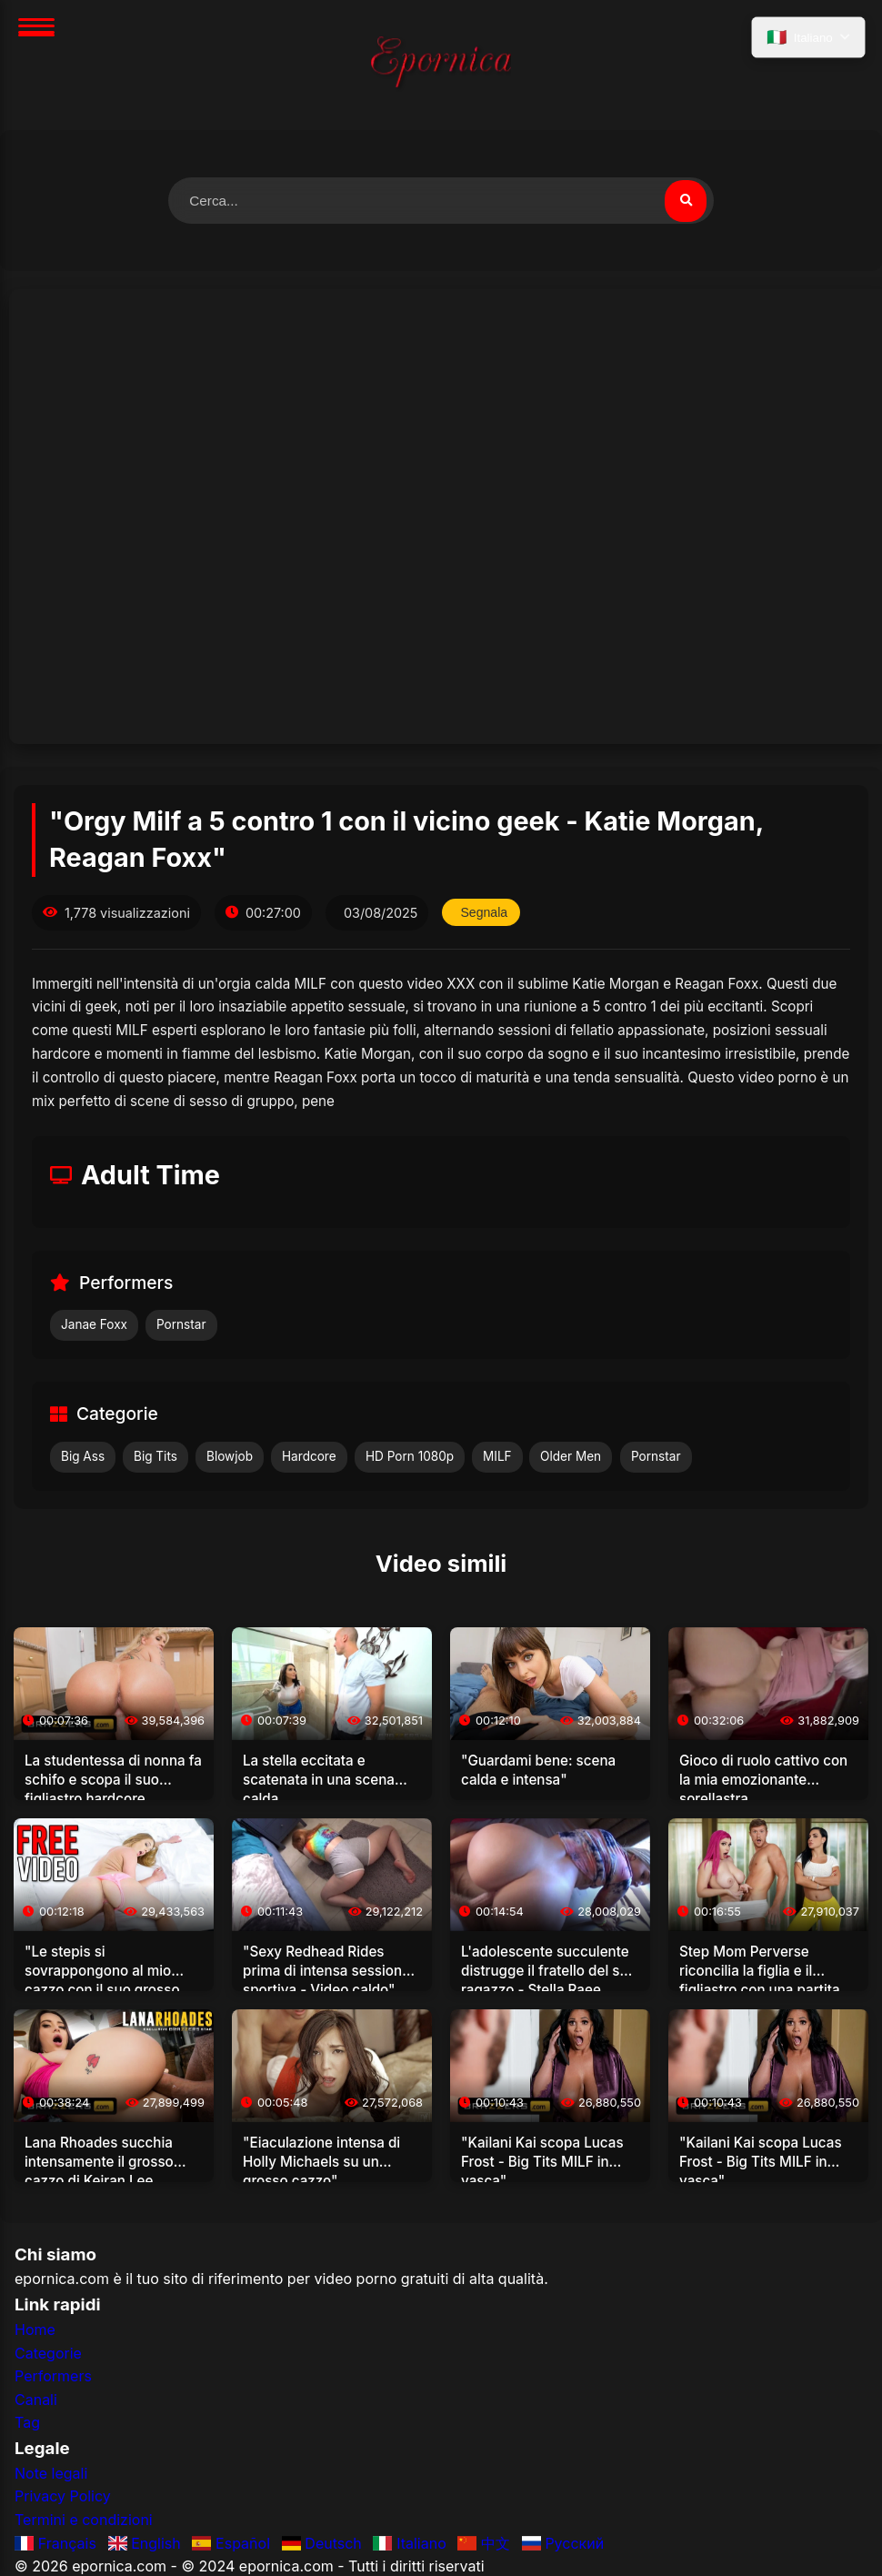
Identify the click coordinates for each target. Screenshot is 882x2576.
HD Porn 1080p (410, 1457)
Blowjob (229, 1457)
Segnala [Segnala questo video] (485, 913)
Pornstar (181, 1326)
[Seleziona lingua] (806, 39)
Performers (53, 2378)
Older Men (570, 1457)
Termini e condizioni (84, 2520)
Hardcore (309, 1457)
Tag (27, 2424)
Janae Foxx (94, 1326)
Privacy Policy (63, 2498)
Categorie (48, 2354)
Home (35, 2330)
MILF (497, 1457)
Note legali (51, 2474)
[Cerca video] (685, 201)
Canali (36, 2400)
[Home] (441, 65)
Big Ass (83, 1457)
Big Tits (155, 1457)
